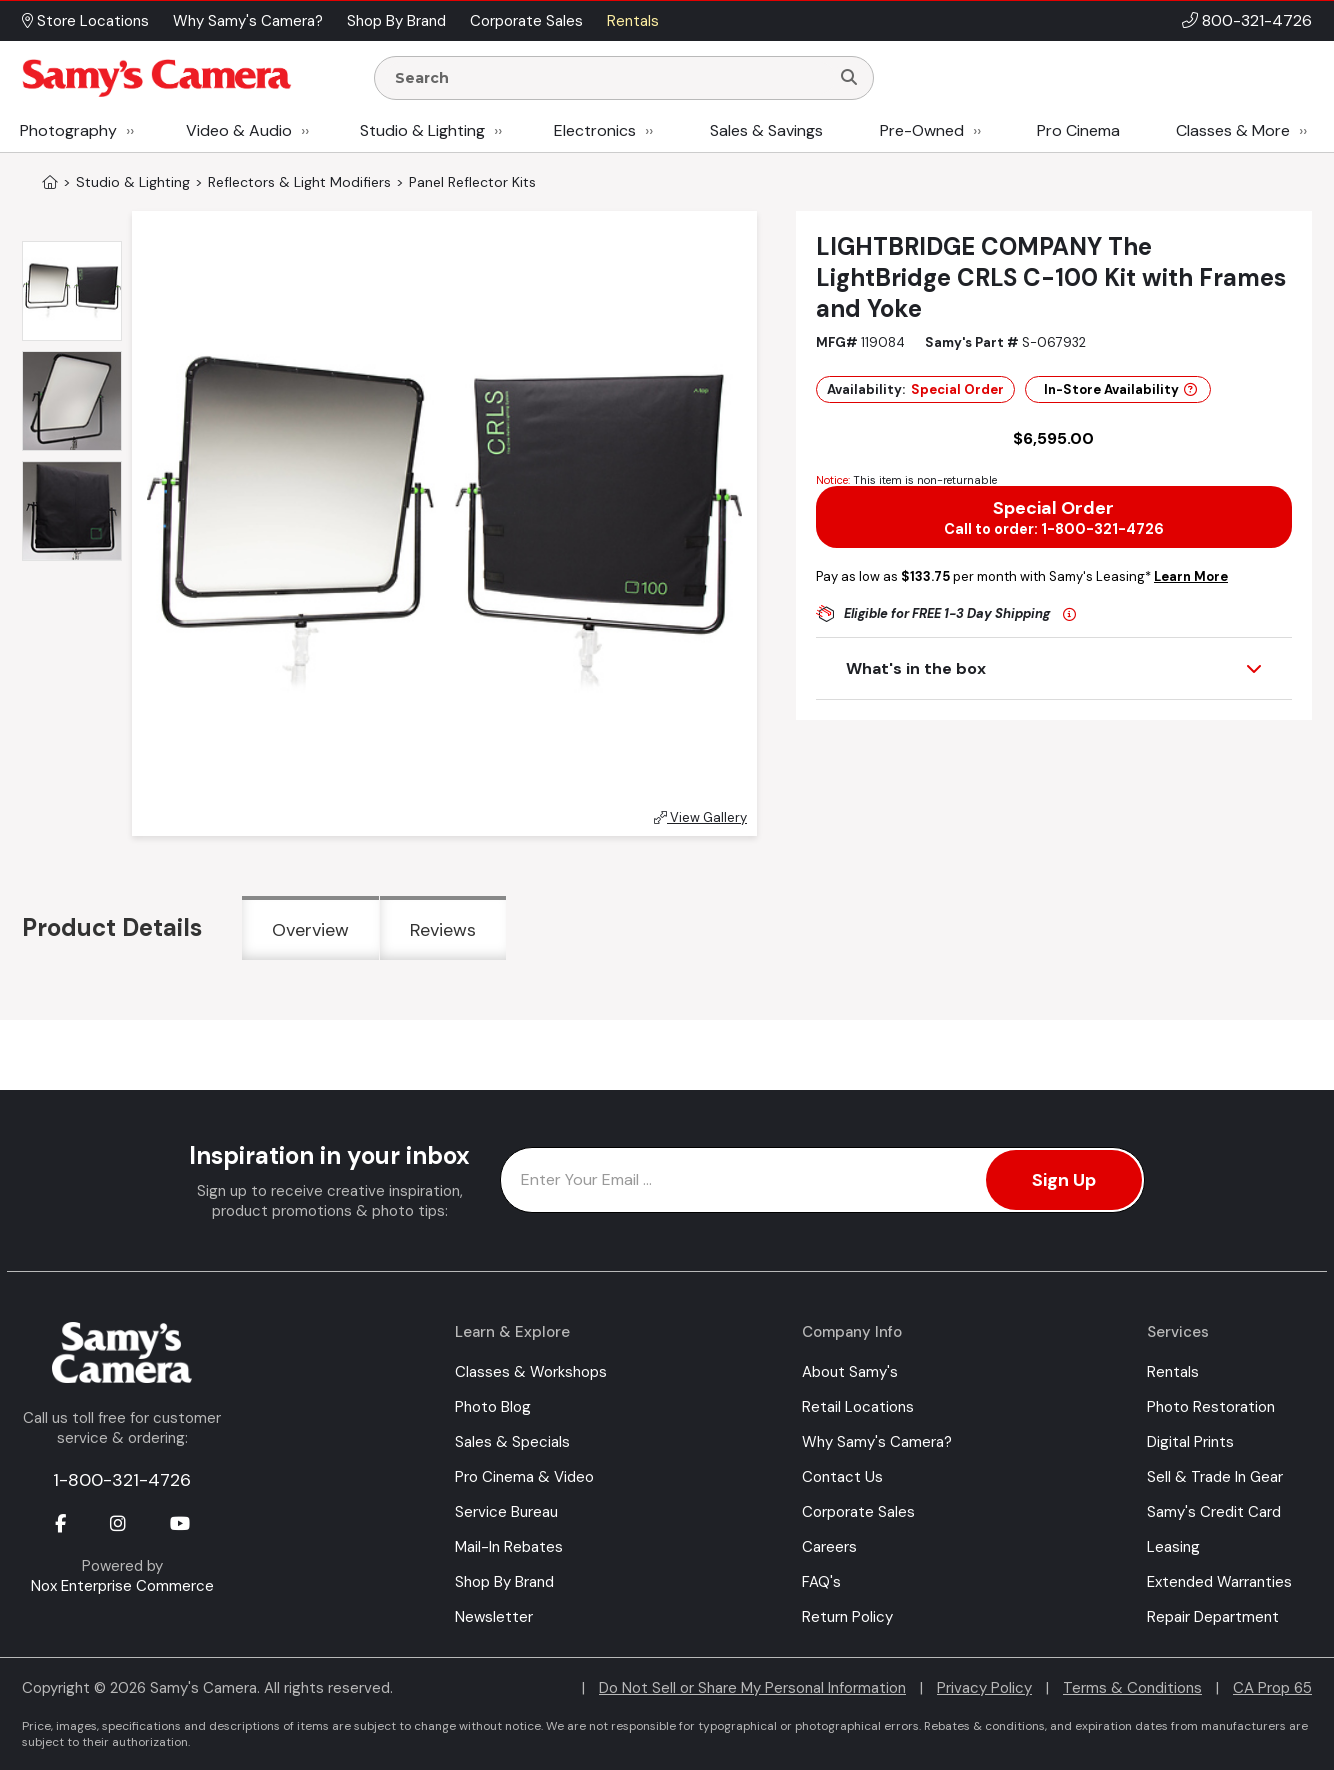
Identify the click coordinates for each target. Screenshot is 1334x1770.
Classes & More (1233, 130)
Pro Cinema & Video (524, 1477)
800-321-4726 (1257, 20)
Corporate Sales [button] (526, 21)
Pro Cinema (1078, 130)
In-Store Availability (1120, 389)
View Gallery (700, 817)
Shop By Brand (504, 1582)
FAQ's (821, 1582)
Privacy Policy (984, 1688)
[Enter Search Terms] (610, 78)
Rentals (1173, 1372)
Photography (68, 130)
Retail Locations (858, 1407)
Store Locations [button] (85, 21)
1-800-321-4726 (122, 1480)
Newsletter (494, 1617)
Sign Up (1064, 1180)
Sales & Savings (766, 130)
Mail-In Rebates (509, 1547)
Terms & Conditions (1132, 1688)
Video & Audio (239, 130)
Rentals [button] (633, 21)
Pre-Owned (922, 130)
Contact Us (842, 1477)
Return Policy (847, 1617)
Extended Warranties (1219, 1582)
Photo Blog (493, 1407)
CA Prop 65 (1272, 1688)
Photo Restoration (1211, 1407)
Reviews (443, 930)
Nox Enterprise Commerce (122, 1586)
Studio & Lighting (422, 130)
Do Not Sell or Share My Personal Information (752, 1688)
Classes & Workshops (531, 1372)
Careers (829, 1547)
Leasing (1173, 1547)
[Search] (849, 78)
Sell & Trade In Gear (1215, 1477)
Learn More (1191, 576)
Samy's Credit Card (1214, 1512)
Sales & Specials (512, 1442)
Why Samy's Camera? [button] (248, 21)
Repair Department (1213, 1617)
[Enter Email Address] (822, 1180)
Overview (310, 930)
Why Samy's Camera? (877, 1442)
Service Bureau (506, 1512)
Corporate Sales (858, 1512)
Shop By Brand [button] (396, 21)
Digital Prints (1190, 1442)
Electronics (595, 130)
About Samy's (850, 1372)
